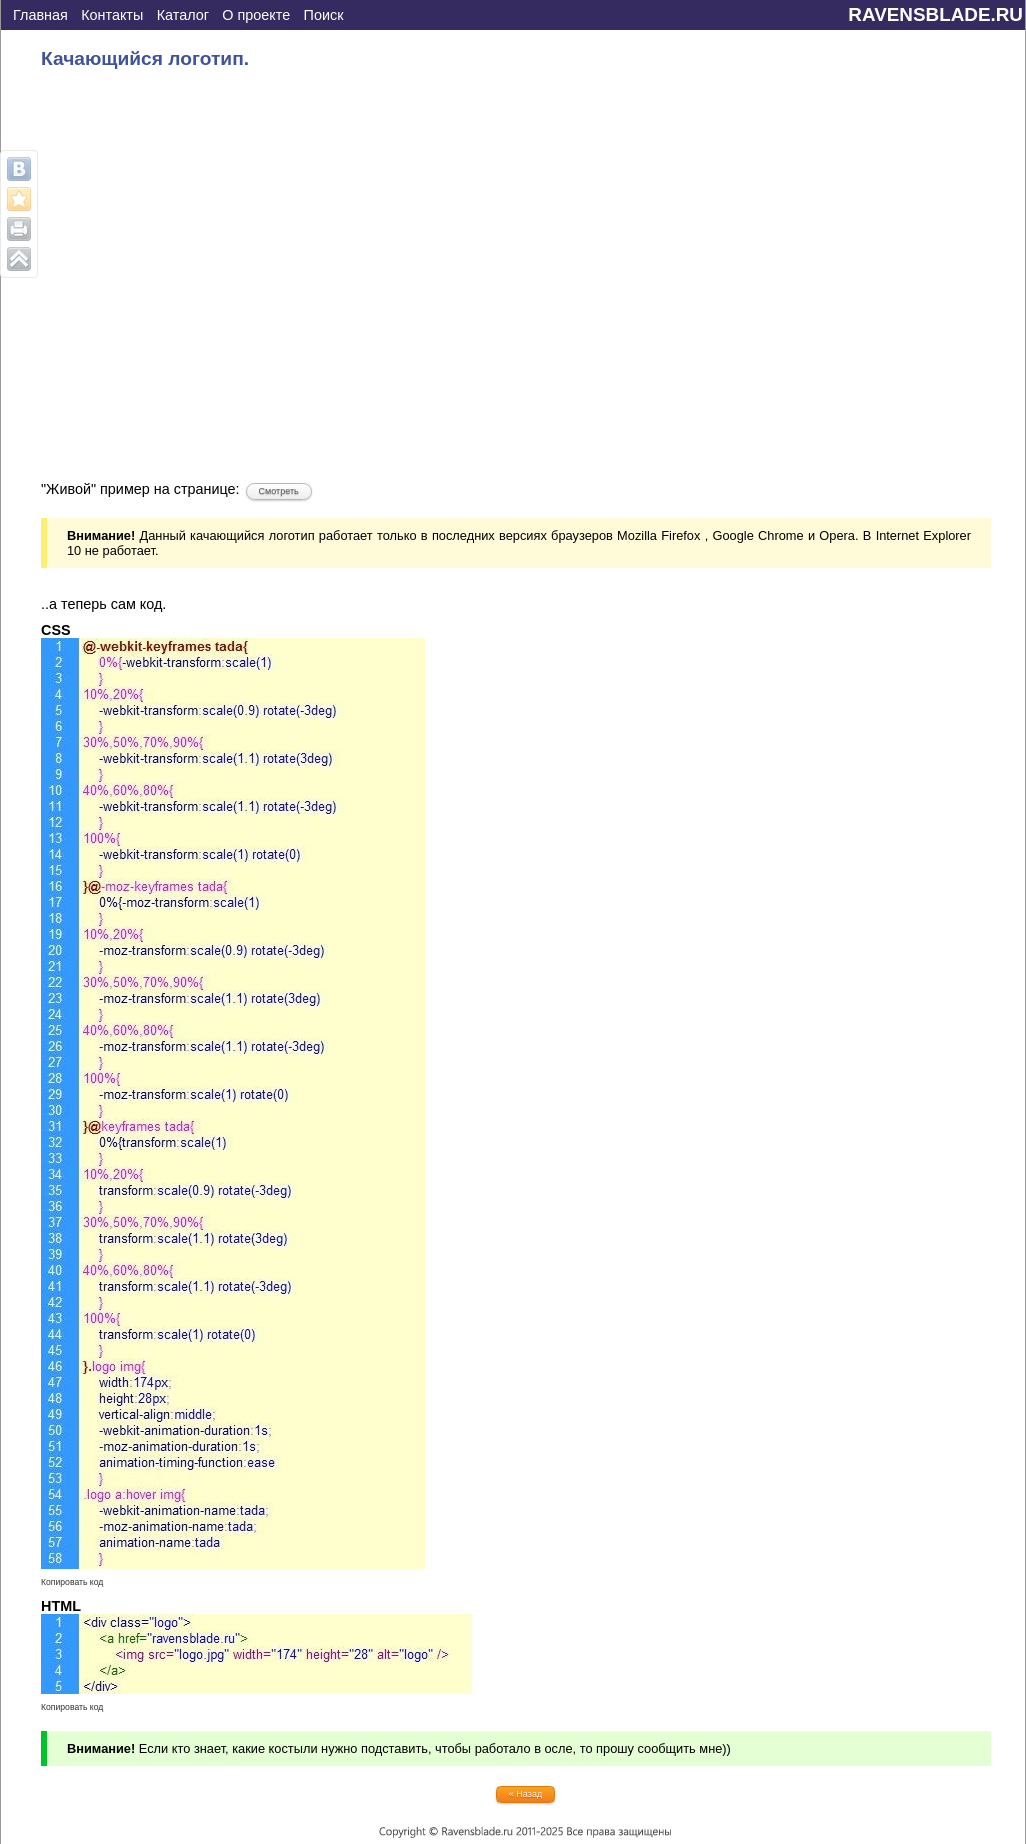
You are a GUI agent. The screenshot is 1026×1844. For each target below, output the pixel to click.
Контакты (112, 15)
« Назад (525, 1794)
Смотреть (279, 491)
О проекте (256, 15)
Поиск (324, 15)
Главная (40, 15)
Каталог (183, 15)
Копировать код (72, 1582)
